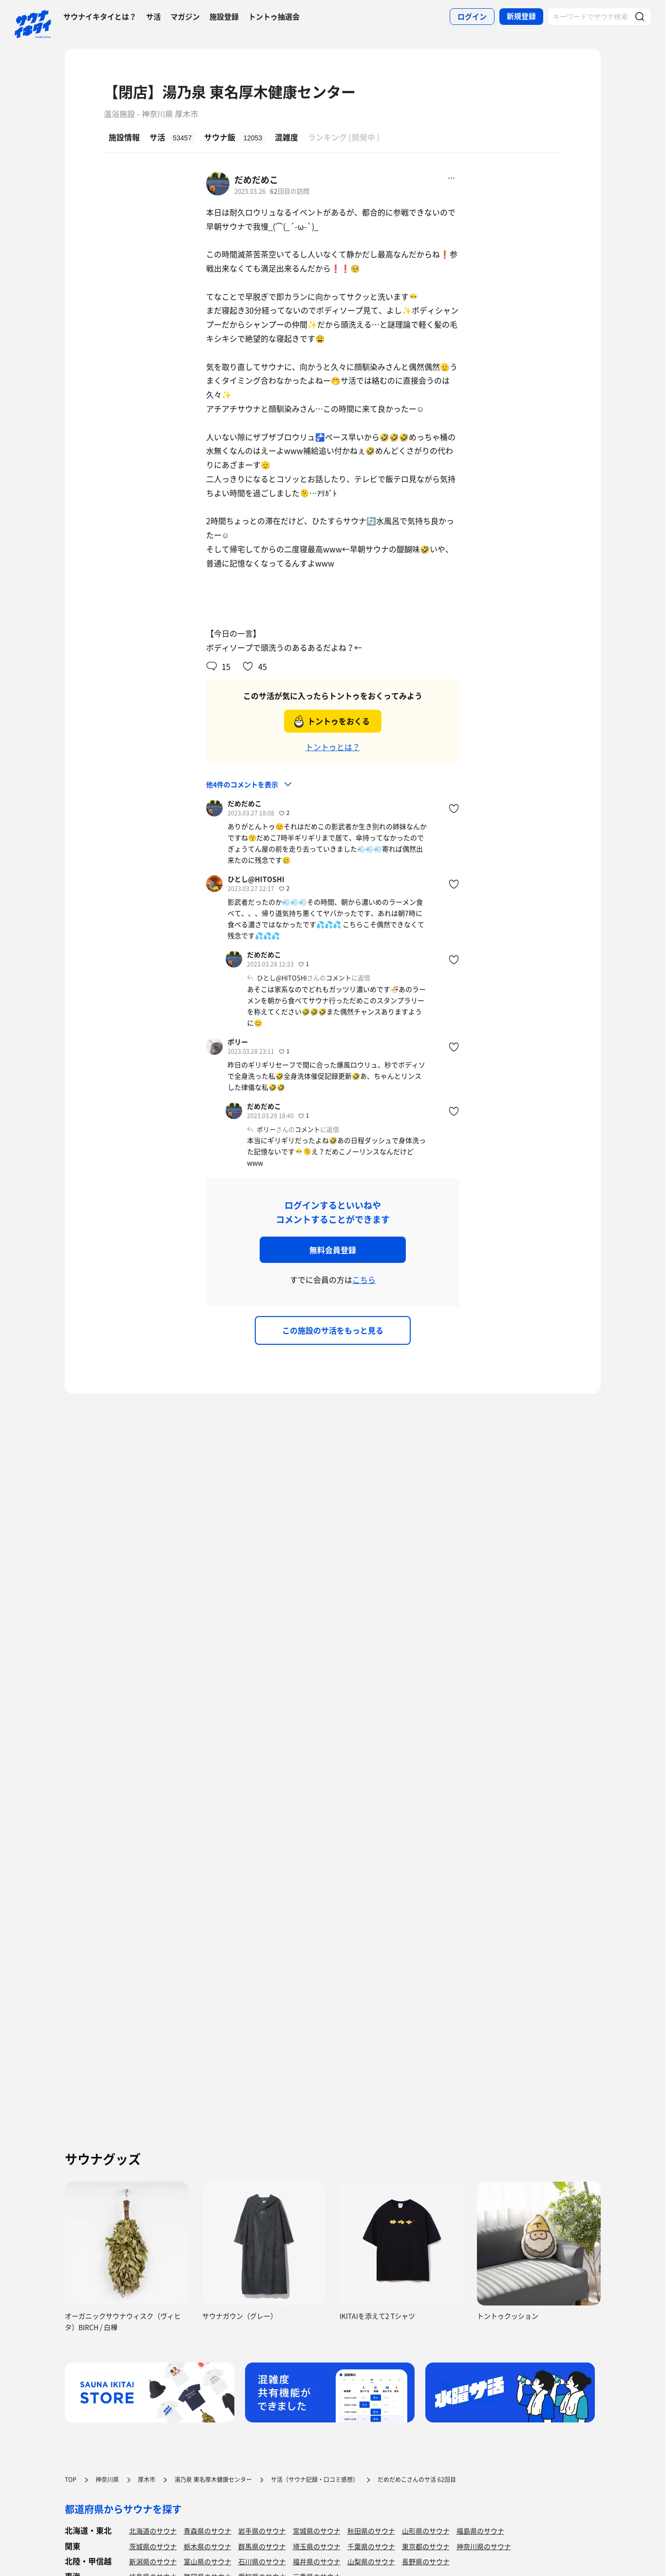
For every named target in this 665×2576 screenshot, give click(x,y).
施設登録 (224, 16)
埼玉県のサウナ (317, 2546)
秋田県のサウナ (371, 2531)
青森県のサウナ (207, 2531)
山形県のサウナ (426, 2531)
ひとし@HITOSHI (256, 879)
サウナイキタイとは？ (99, 16)
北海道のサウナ (153, 2531)
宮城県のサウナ (317, 2531)
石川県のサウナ (262, 2561)
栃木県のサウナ (207, 2546)
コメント (338, 977)
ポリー (238, 1041)
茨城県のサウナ (153, 2546)
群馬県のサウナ (262, 2546)
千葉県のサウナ (371, 2546)
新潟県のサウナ (153, 2561)
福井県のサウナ (317, 2561)
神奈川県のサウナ (483, 2546)
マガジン (185, 16)
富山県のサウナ (207, 2561)
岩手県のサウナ (262, 2531)
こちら (364, 1279)
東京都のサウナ (426, 2546)
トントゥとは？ (332, 747)
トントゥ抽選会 (274, 16)
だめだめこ (256, 179)
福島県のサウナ (480, 2531)
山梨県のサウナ (371, 2561)
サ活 (153, 16)
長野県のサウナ (426, 2561)
